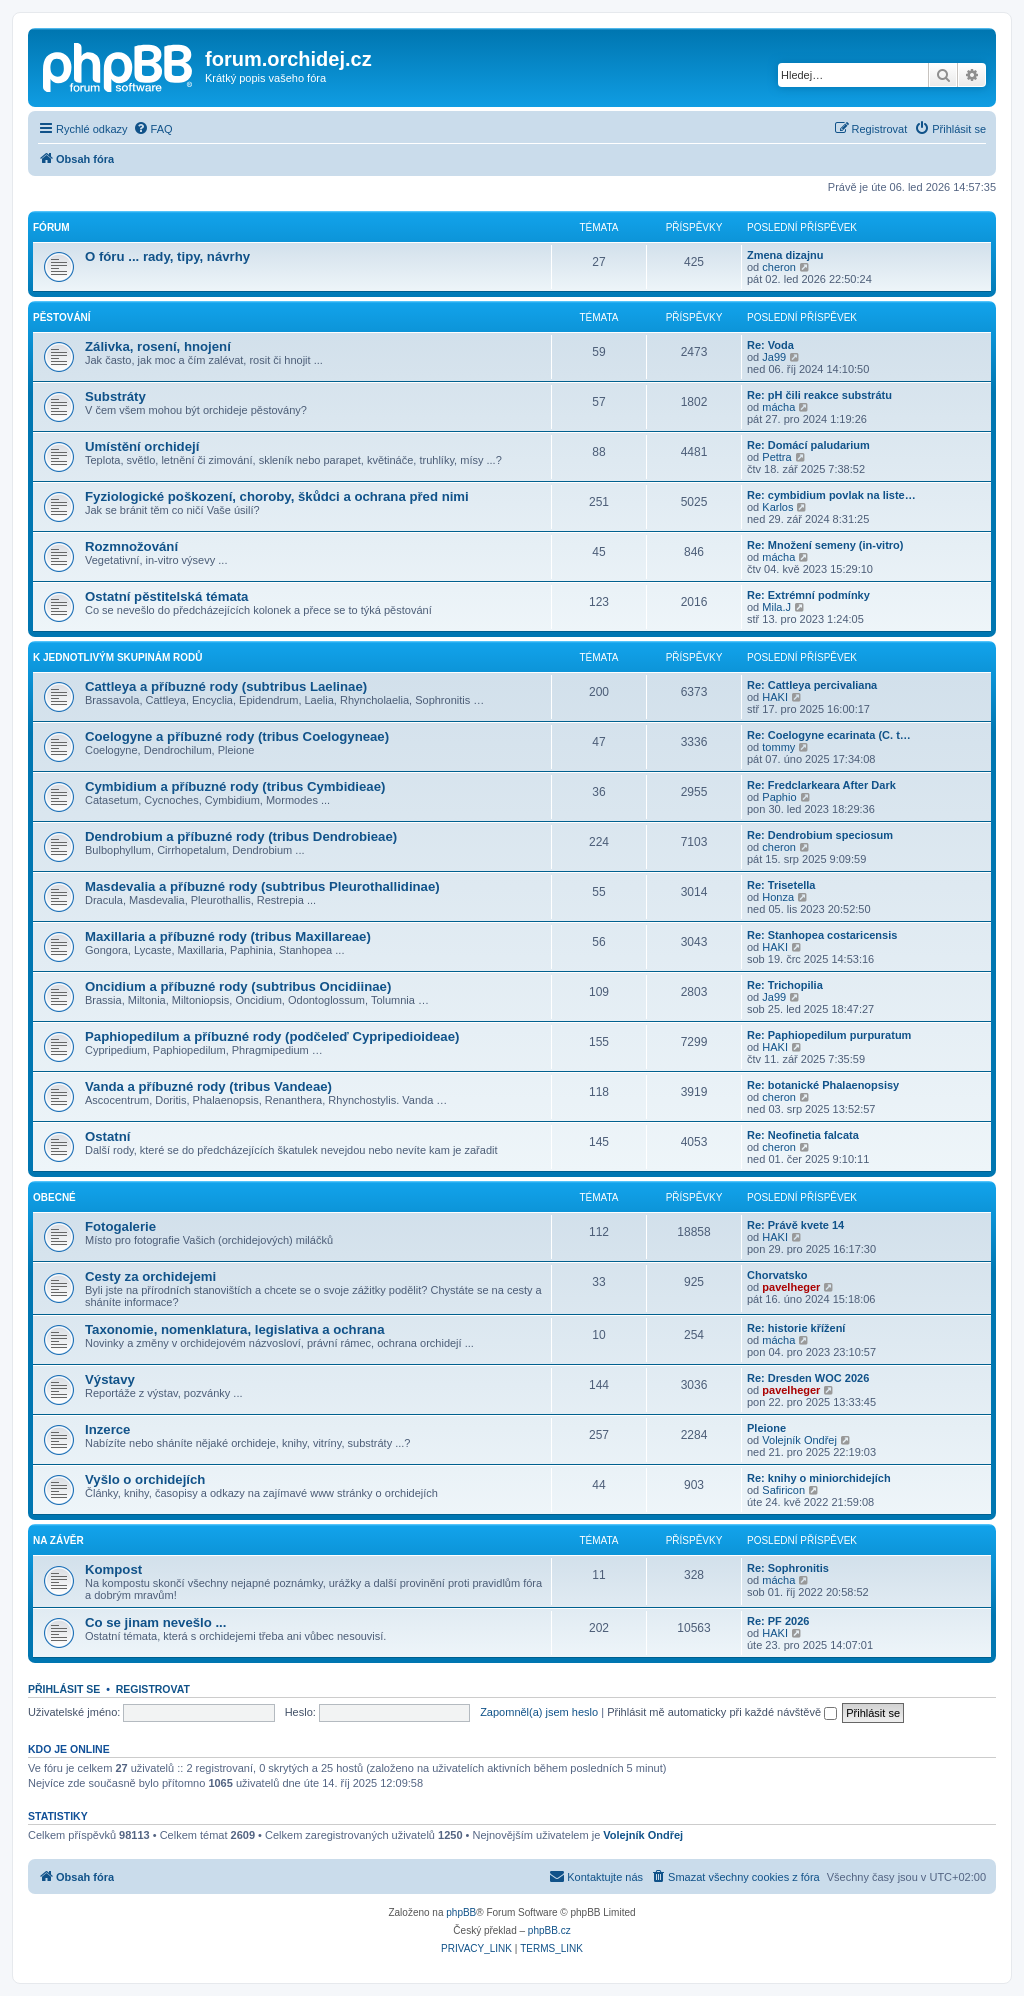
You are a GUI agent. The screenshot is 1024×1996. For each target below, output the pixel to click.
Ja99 (774, 357)
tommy (778, 747)
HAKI (775, 697)
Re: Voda (770, 345)
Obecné (54, 1197)
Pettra (776, 457)
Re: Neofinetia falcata (803, 1135)
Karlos (777, 507)
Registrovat (153, 1689)
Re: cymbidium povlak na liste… (831, 495)
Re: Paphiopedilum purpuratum (829, 1035)
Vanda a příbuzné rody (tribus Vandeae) (208, 1086)
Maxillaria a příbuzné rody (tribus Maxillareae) (228, 936)
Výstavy (110, 1379)
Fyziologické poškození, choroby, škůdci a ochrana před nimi (277, 496)
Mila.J (776, 607)
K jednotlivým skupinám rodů (117, 657)
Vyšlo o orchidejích (145, 1479)
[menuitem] (153, 129)
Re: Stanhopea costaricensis (822, 935)
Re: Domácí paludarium (808, 445)
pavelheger (791, 1287)
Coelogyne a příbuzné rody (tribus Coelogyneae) (237, 736)
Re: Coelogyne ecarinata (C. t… (829, 735)
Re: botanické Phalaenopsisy (823, 1085)
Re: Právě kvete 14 (795, 1225)
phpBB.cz (549, 1930)
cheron (779, 267)
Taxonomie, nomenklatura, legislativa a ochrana (235, 1329)
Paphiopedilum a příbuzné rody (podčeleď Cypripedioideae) (272, 1036)
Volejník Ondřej (799, 1440)
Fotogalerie (120, 1226)
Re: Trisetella (781, 885)
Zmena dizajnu (785, 255)
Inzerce (107, 1429)
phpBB (461, 1912)
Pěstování (62, 317)
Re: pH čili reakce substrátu (819, 395)
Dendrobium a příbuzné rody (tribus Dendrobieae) (241, 836)
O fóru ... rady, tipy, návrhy (167, 256)
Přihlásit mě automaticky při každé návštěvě (722, 1712)
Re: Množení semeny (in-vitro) (825, 545)
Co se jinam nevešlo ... (155, 1622)
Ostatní (107, 1136)
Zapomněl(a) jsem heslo (539, 1712)
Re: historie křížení (796, 1328)
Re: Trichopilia (785, 985)
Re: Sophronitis (788, 1568)
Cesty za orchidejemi (150, 1276)
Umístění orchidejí (142, 446)
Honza (778, 897)
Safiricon (783, 1490)
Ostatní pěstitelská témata (166, 596)
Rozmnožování (131, 546)
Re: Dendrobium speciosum (820, 835)
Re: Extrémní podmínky (808, 595)
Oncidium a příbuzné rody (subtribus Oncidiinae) (238, 986)
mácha (778, 407)
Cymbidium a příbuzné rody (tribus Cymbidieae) (235, 786)
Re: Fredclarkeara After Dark (821, 785)
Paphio (779, 797)
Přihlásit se (64, 1689)
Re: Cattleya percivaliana (812, 685)
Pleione (766, 1428)
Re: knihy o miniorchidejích (819, 1478)
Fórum (51, 227)
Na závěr (58, 1540)
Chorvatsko (777, 1275)
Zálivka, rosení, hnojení (158, 346)
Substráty (115, 396)
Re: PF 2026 (778, 1621)
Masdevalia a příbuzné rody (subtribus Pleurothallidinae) (262, 886)
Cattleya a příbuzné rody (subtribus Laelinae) (226, 686)
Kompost (113, 1569)
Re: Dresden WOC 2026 (808, 1378)
